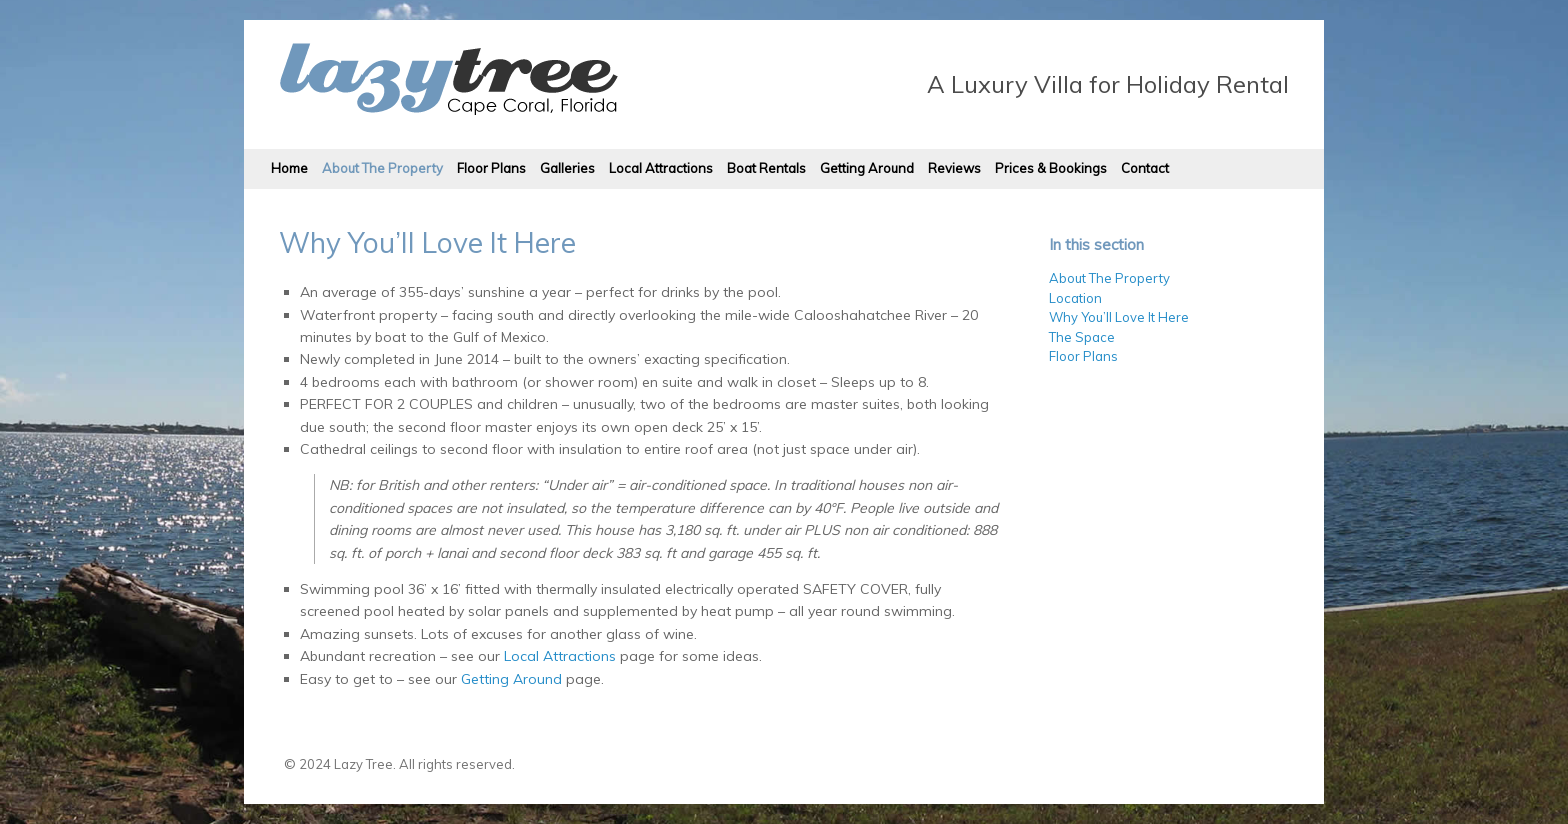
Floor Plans (491, 168)
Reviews (954, 168)
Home (289, 168)
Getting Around (867, 168)
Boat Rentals (766, 168)
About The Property (382, 168)
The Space (1082, 337)
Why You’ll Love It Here (1119, 317)
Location (1075, 298)
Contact (1145, 168)
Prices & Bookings (1051, 168)
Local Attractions (661, 168)
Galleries (567, 168)
